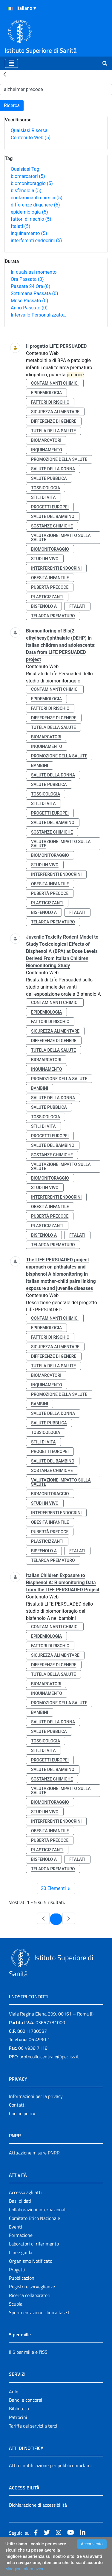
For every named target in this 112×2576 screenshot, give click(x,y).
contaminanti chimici (36, 198)
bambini (39, 765)
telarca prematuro (53, 615)
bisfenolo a (26, 190)
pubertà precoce (49, 587)
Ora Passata (27, 279)
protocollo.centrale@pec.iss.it (49, 2056)
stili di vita (43, 497)
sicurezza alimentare (55, 411)
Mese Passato (29, 300)
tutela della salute (53, 430)
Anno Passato (29, 308)
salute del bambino (52, 516)
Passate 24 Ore (30, 286)
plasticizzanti (47, 596)
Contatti (17, 2104)
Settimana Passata (34, 293)
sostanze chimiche (52, 526)
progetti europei (50, 507)
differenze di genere (35, 205)
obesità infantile (50, 577)
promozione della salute (59, 459)
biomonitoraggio (32, 183)
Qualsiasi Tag (25, 169)
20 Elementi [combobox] (58, 1888)
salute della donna (53, 468)
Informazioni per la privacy (36, 2096)
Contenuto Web (30, 137)
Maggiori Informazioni (25, 2568)
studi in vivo (45, 558)
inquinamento (29, 233)
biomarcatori (28, 176)
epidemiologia (29, 212)
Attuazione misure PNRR (34, 2152)
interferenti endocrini (36, 240)
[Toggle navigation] (11, 63)
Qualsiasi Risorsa (29, 130)
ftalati (20, 226)
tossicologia (45, 488)
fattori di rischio (31, 219)
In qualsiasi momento (33, 272)
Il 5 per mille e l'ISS (28, 2352)
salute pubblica (49, 478)
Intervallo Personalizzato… (38, 315)
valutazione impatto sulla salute (61, 537)
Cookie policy (22, 2113)
